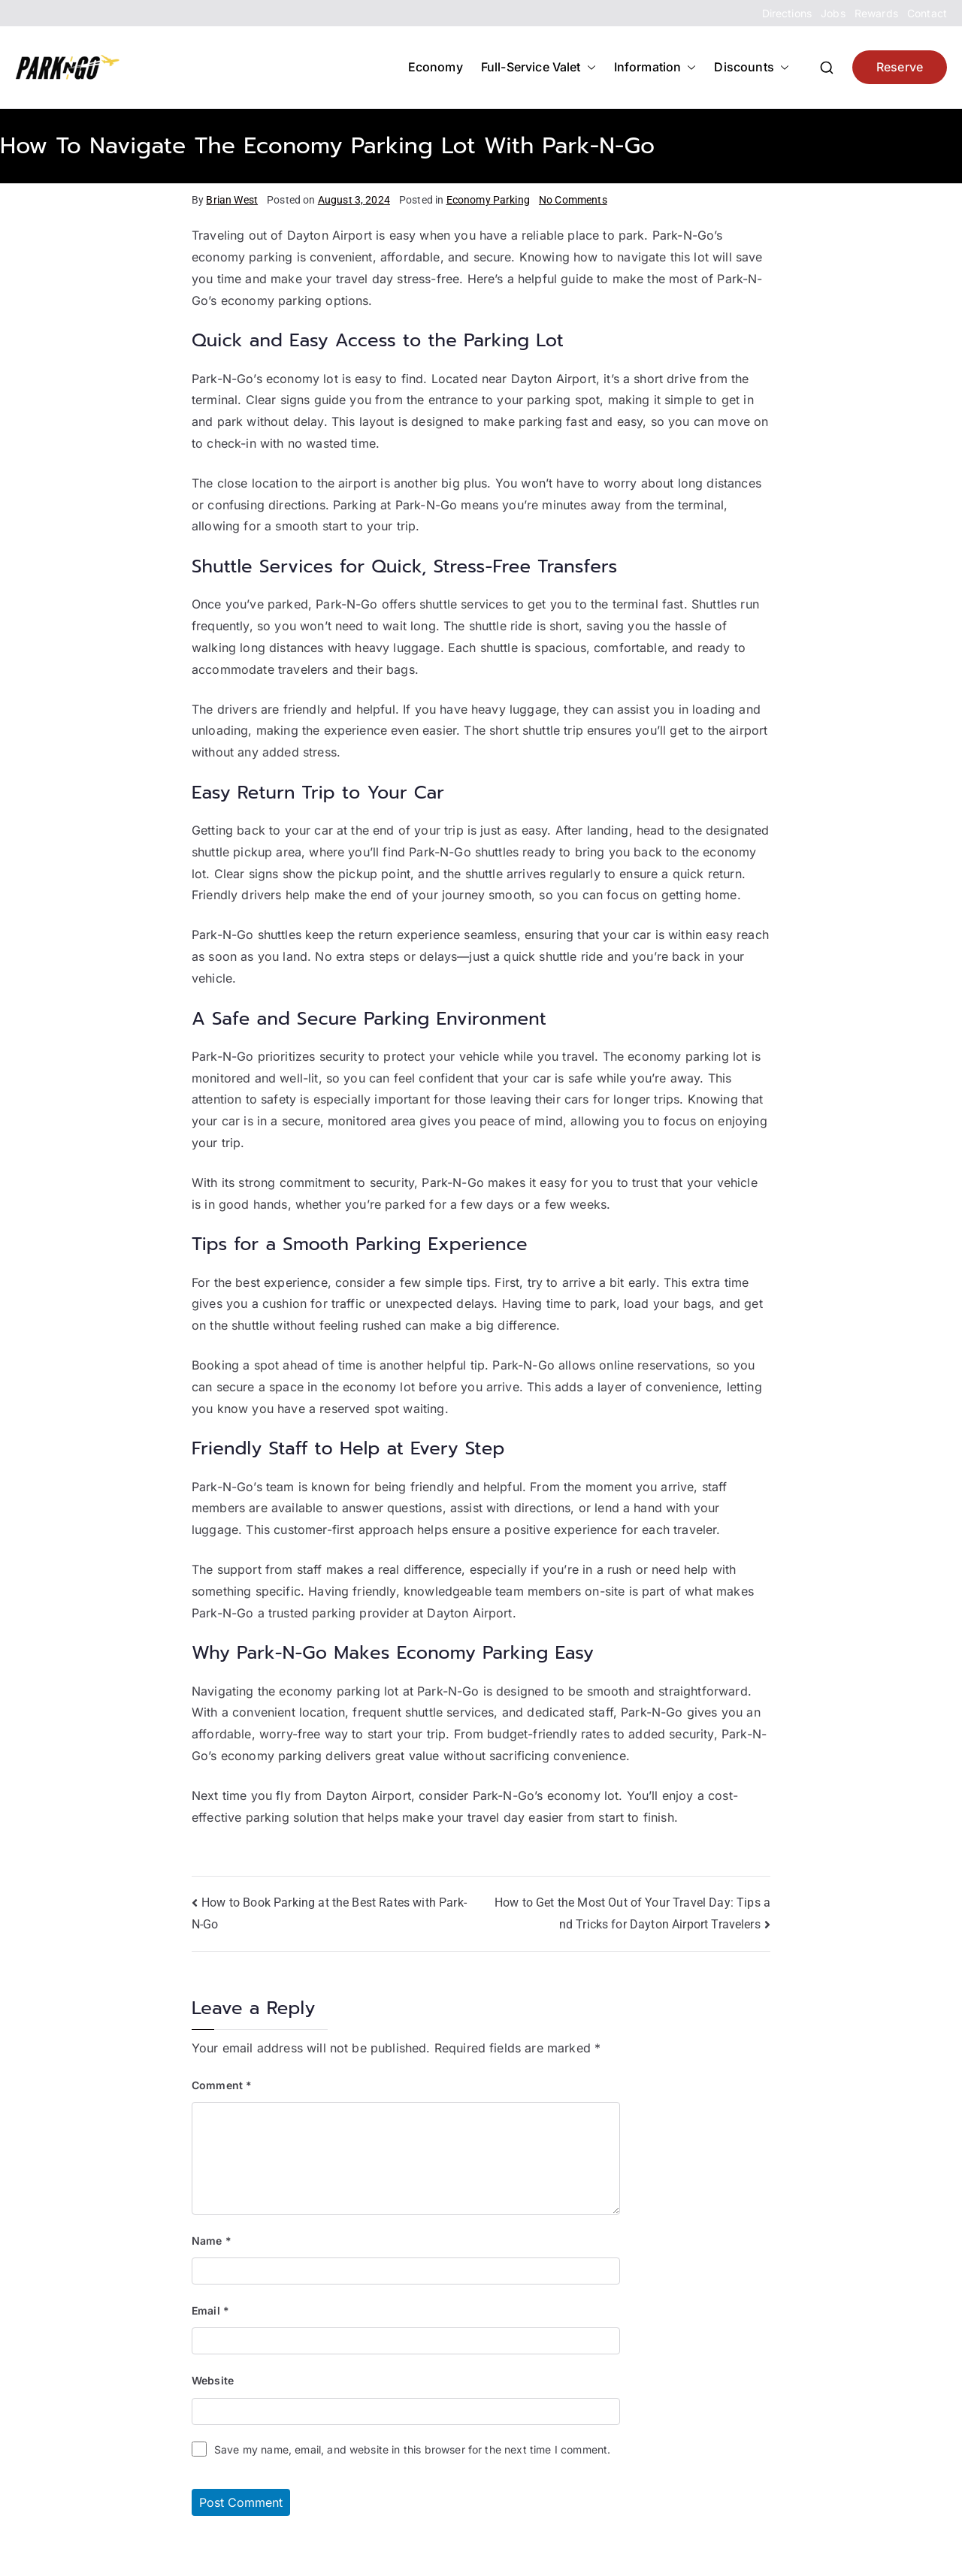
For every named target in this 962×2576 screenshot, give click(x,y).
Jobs (833, 13)
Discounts (751, 67)
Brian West (232, 200)
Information (655, 67)
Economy (435, 66)
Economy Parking (488, 200)
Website (213, 2380)
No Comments (573, 200)
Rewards (876, 13)
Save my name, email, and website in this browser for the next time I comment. (412, 2449)
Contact (927, 13)
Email (210, 2310)
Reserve (899, 66)
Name (211, 2240)
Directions (787, 13)
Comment (222, 2085)
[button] (588, 67)
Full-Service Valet (538, 67)
